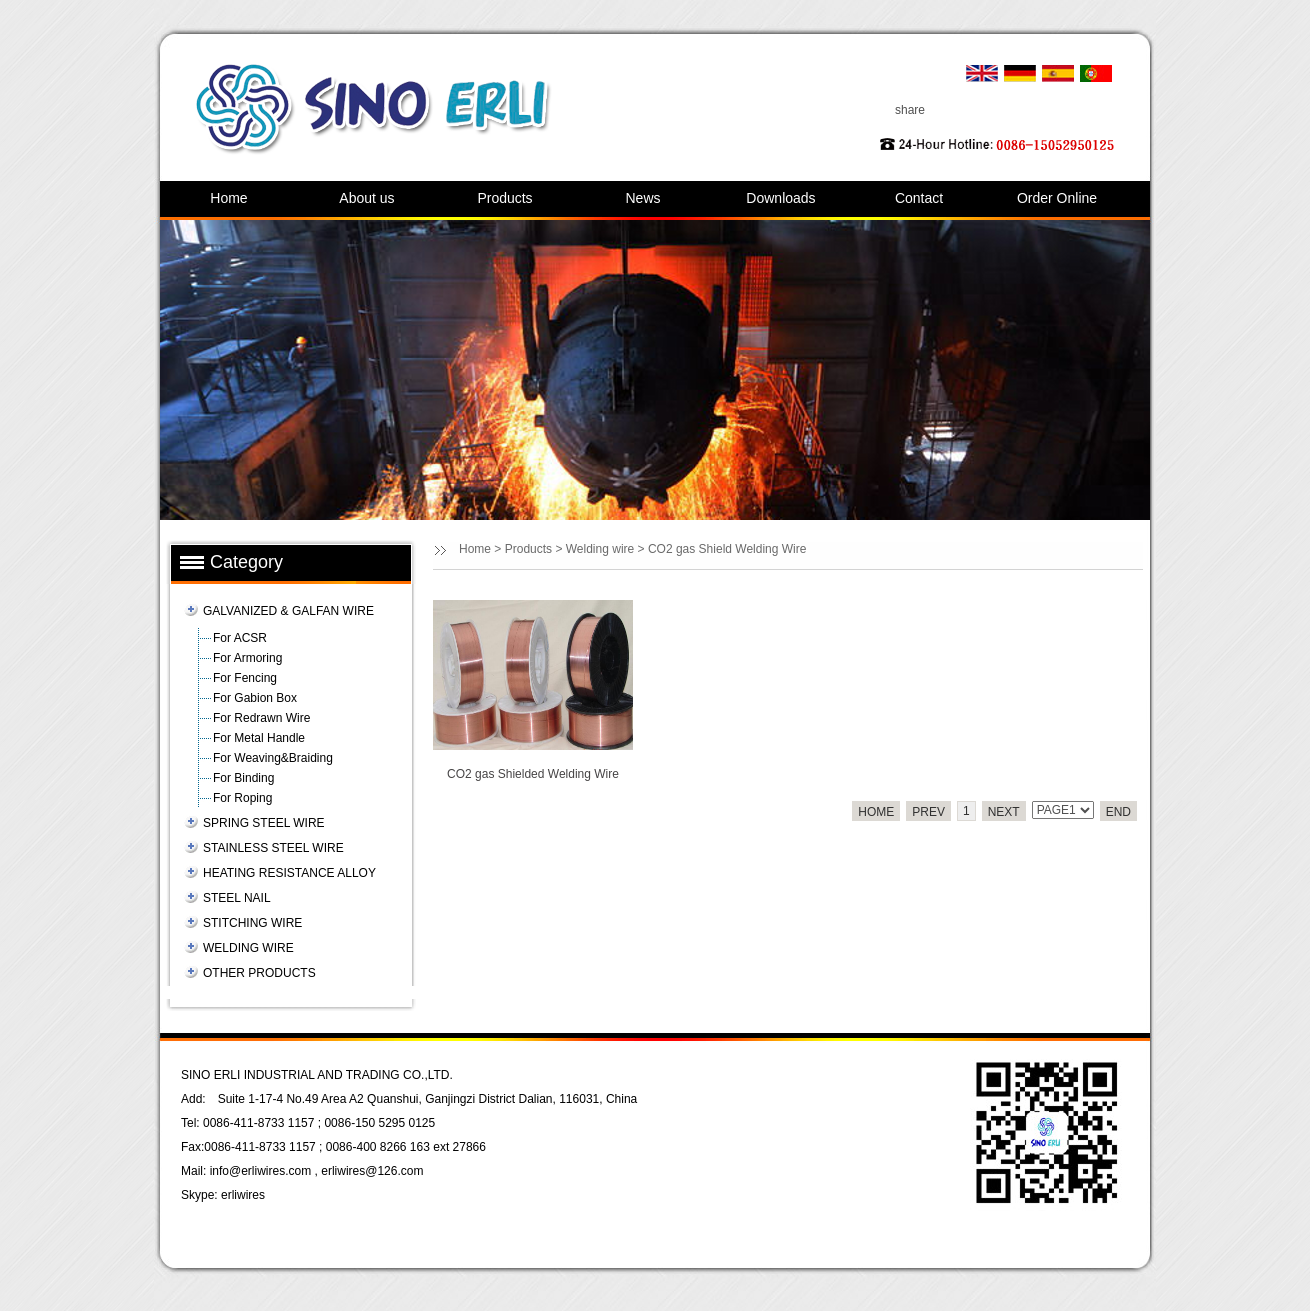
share (910, 110)
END (1118, 812)
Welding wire (600, 549)
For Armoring (247, 658)
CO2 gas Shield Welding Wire (727, 549)
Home (228, 198)
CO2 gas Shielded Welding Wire (533, 774)
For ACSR (240, 638)
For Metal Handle (259, 738)
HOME (876, 812)
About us (366, 198)
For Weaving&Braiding (273, 758)
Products (504, 198)
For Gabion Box (255, 698)
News (642, 198)
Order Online (1057, 198)
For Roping (242, 798)
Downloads (780, 198)
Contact (919, 198)
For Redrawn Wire (261, 718)
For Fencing (245, 678)
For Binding (243, 778)
